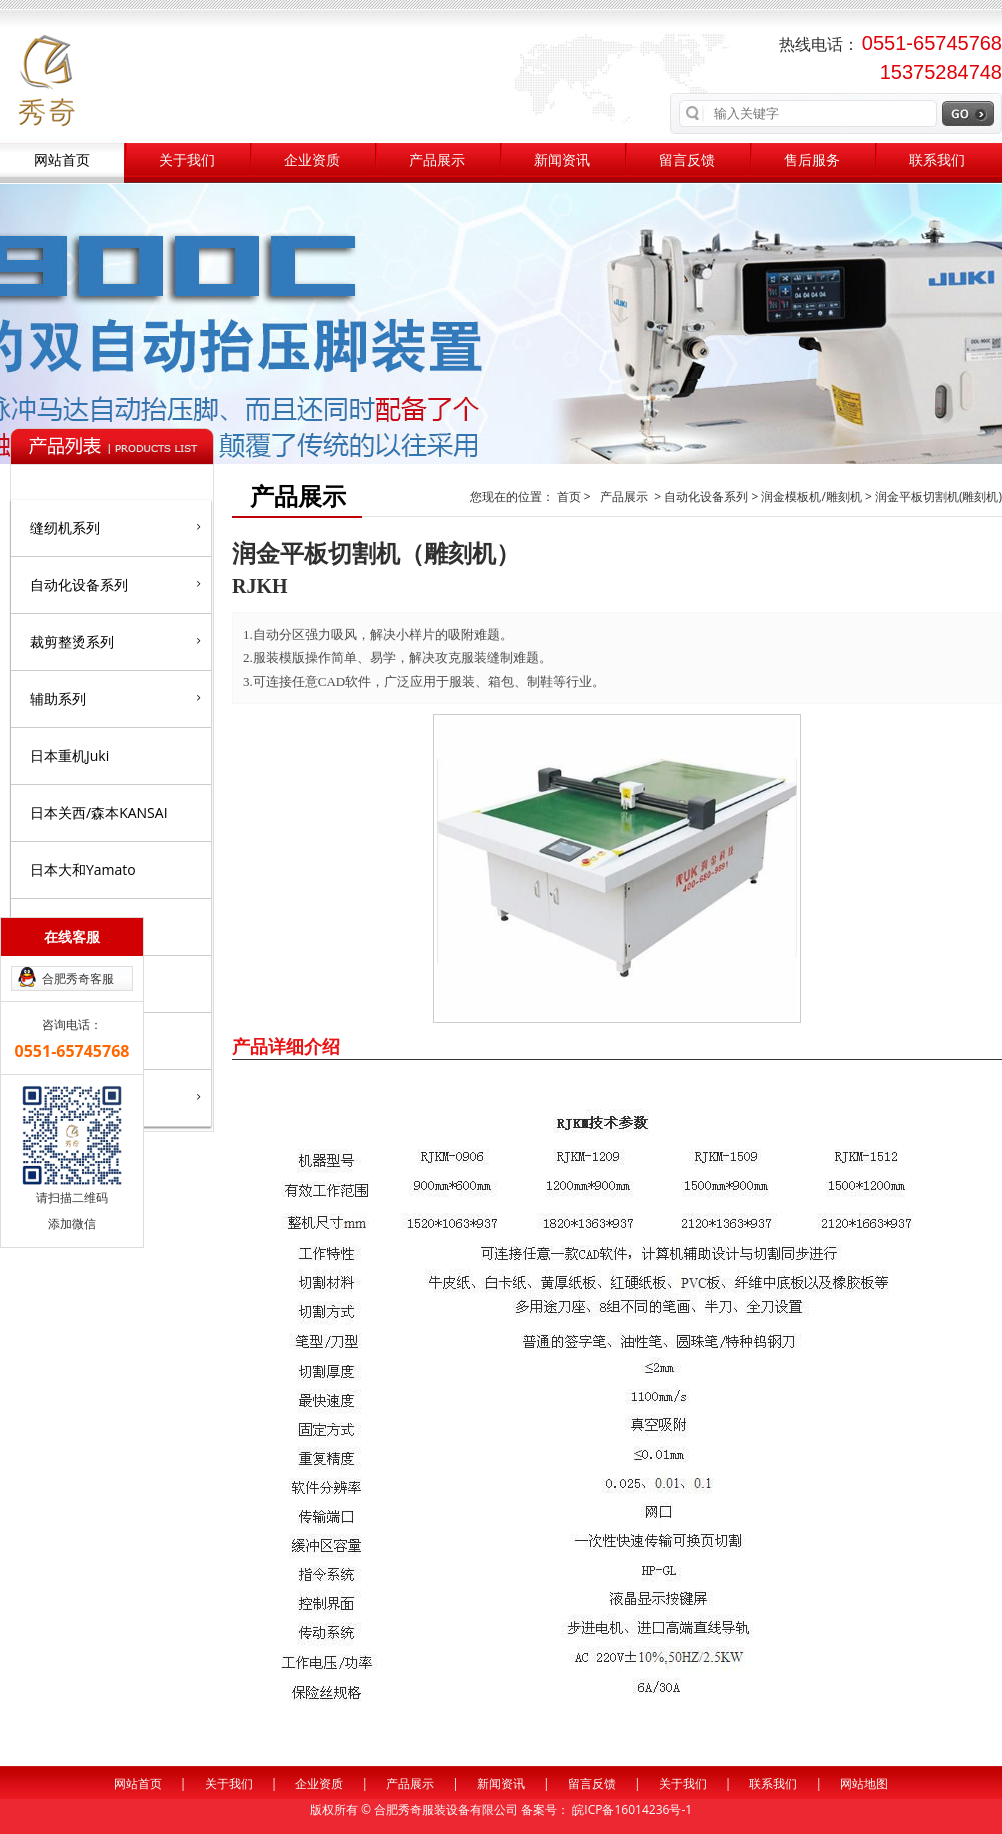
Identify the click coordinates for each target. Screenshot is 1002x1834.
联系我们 (937, 160)
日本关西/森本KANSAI (99, 812)
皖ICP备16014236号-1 (632, 1809)
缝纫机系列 (115, 527)
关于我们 (187, 160)
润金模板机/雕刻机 (811, 496)
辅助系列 (115, 698)
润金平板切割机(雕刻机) (938, 496)
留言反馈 (687, 160)
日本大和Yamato (83, 869)
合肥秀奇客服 (78, 978)
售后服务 (812, 160)
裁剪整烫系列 (115, 641)
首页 (570, 496)
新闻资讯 (562, 160)
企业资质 (312, 160)
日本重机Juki (69, 755)
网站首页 (62, 160)
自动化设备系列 (115, 584)
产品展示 (437, 160)
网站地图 (864, 1783)
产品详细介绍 (286, 1046)
